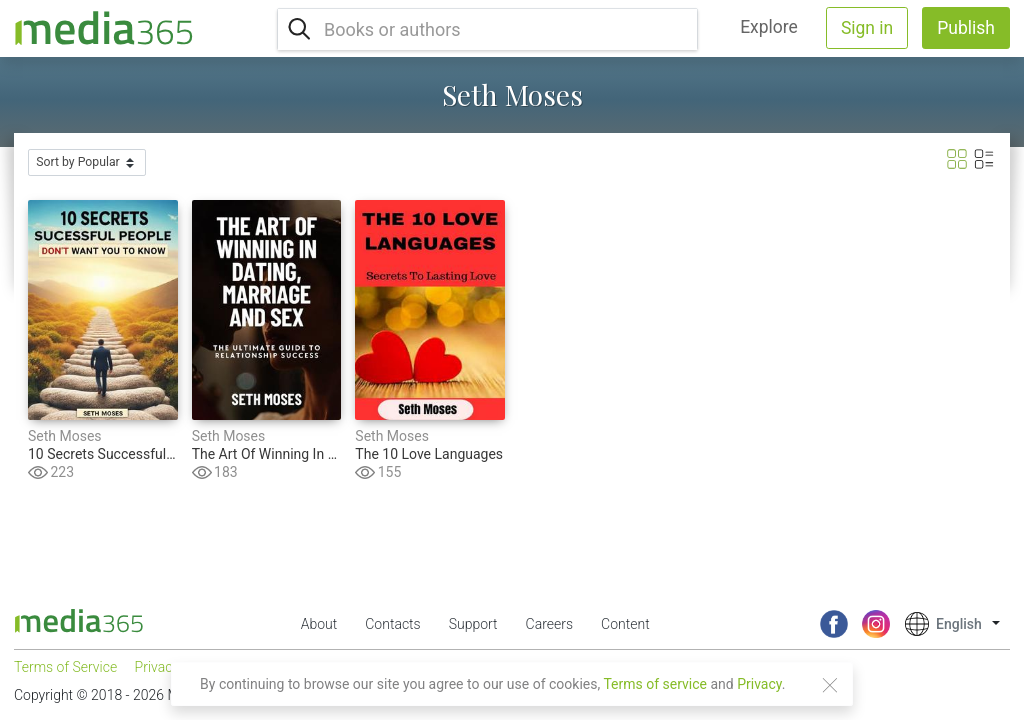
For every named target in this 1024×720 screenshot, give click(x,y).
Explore (769, 27)
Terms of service (655, 684)
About (319, 624)
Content (625, 624)
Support (473, 624)
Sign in (867, 28)
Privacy (759, 684)
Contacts (392, 624)
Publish (966, 28)
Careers (549, 624)
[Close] (830, 685)
